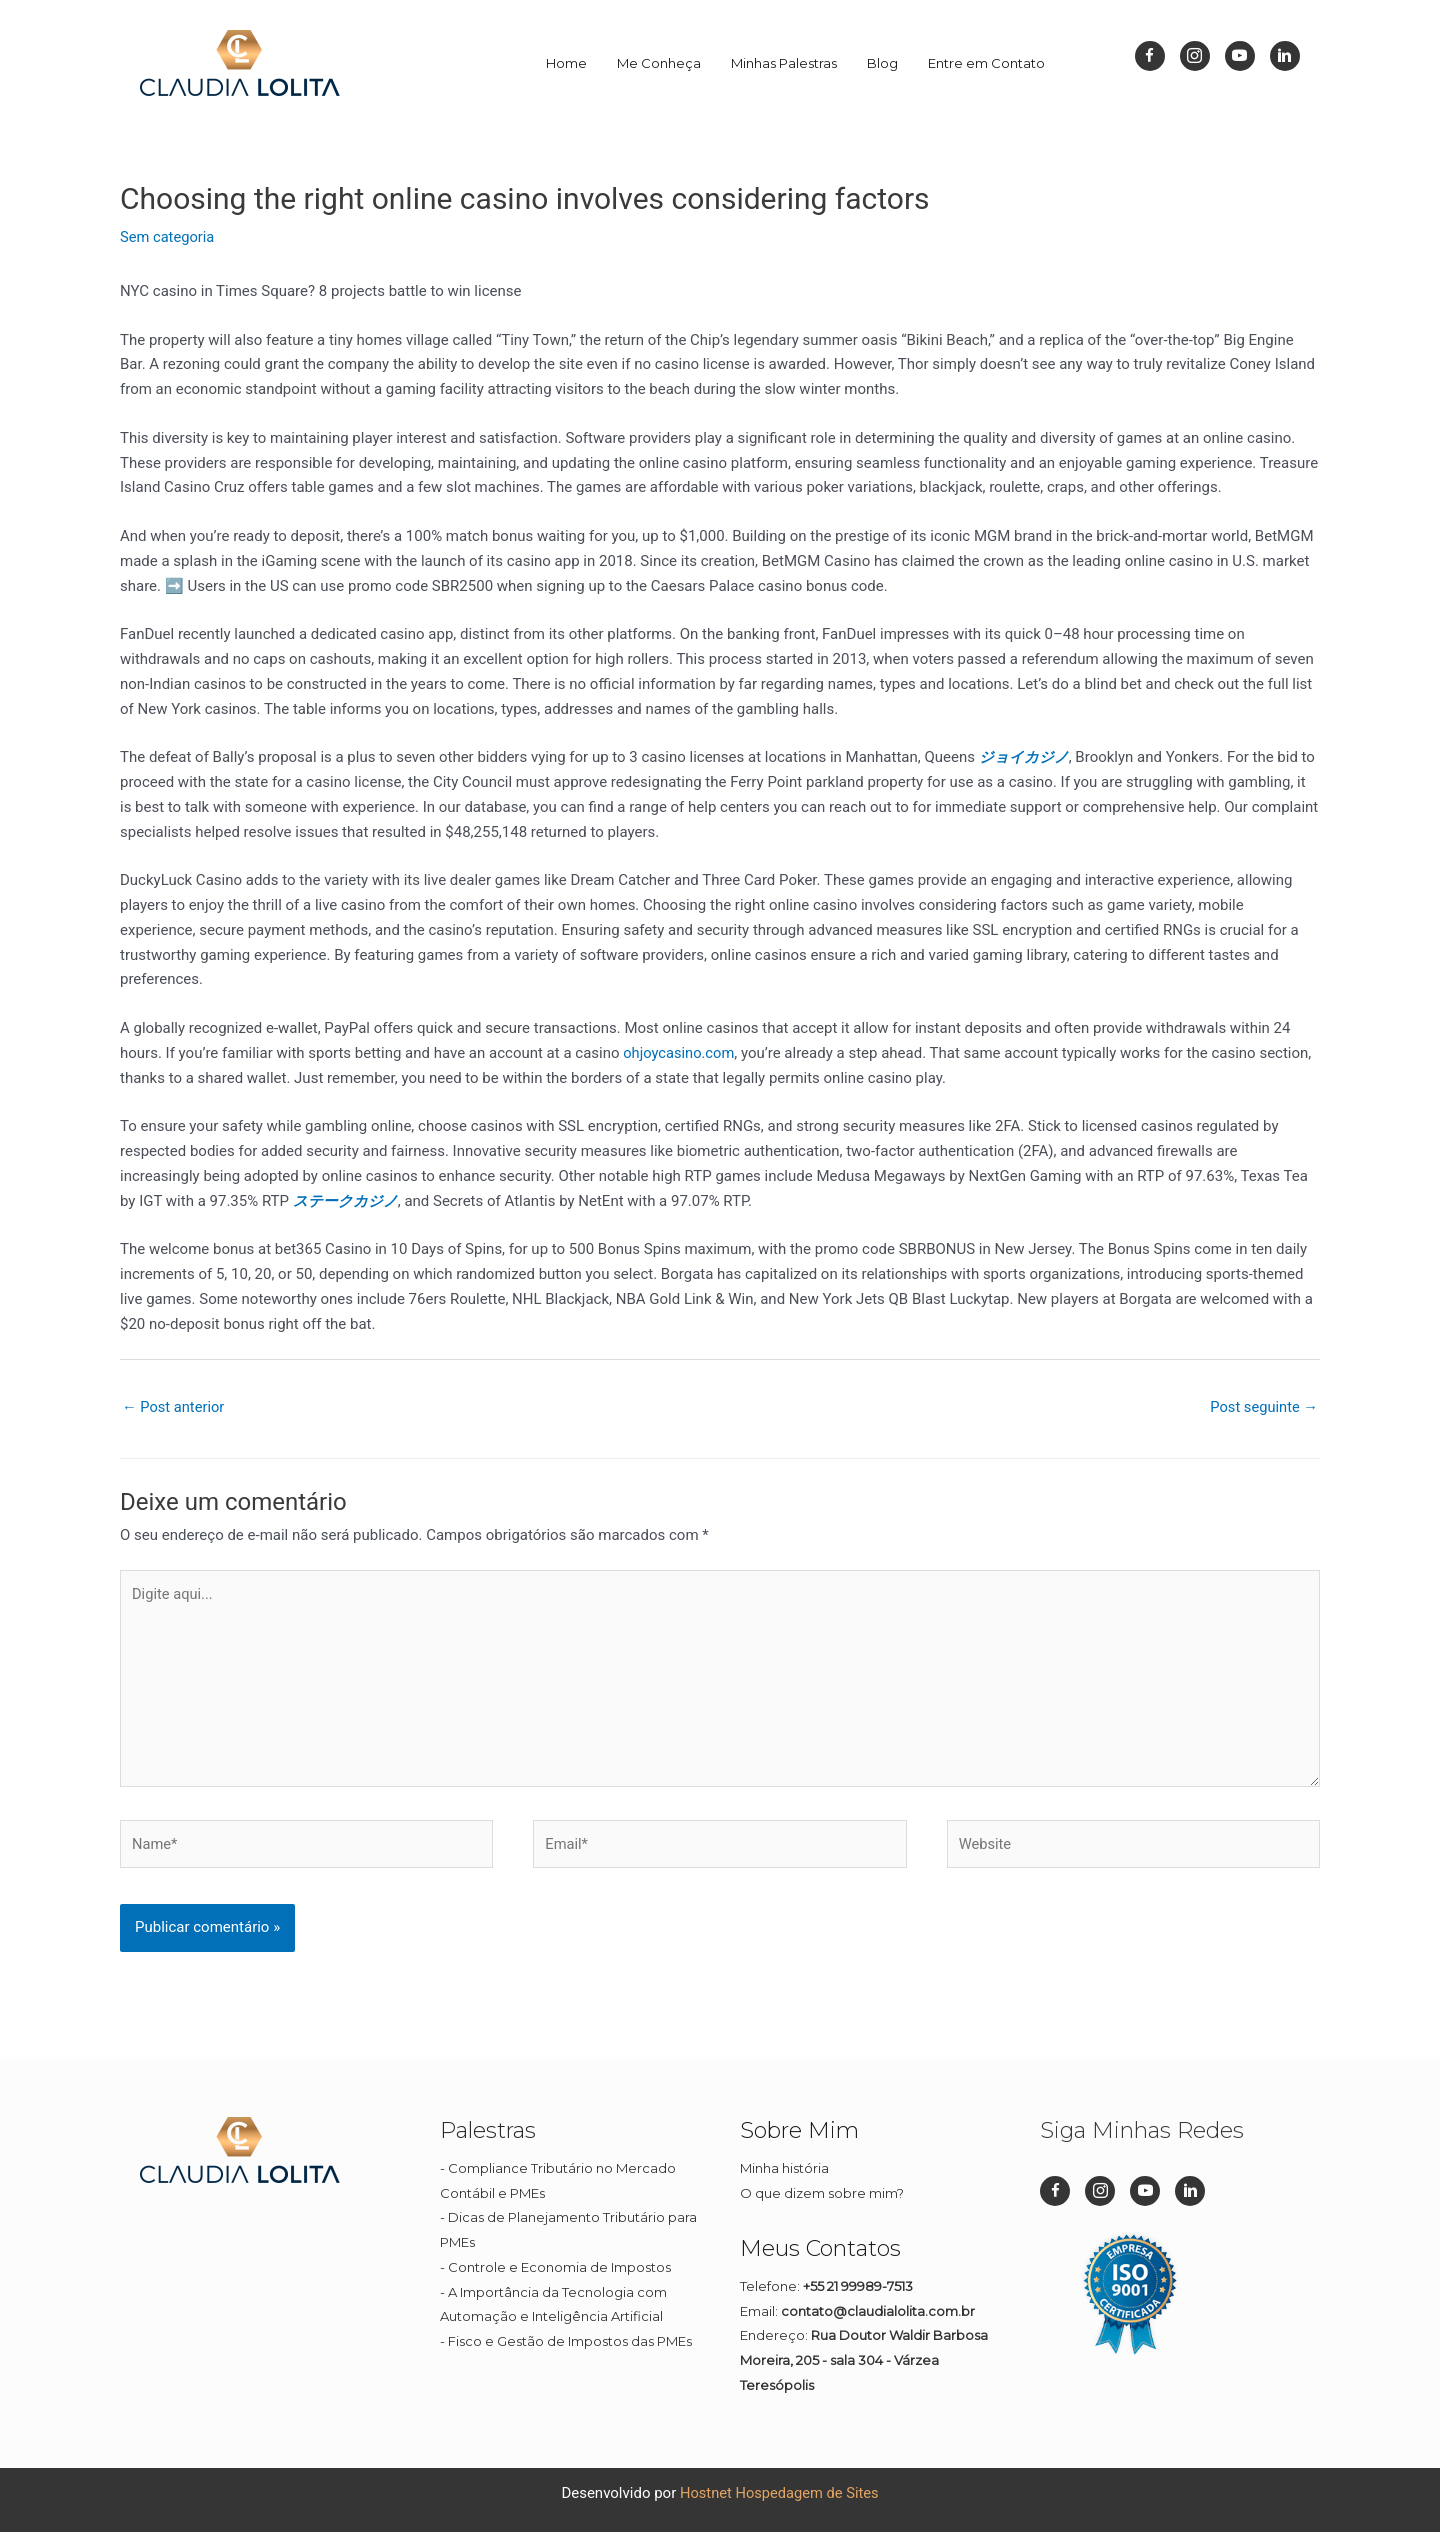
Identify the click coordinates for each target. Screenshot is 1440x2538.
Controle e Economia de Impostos (559, 2274)
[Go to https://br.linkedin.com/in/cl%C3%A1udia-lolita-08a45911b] (1285, 56)
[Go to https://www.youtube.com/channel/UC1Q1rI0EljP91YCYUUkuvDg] (1240, 56)
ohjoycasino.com (680, 1053)
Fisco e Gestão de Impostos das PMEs (570, 2348)
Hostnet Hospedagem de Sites (779, 2499)
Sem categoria (168, 237)
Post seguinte (1263, 1407)
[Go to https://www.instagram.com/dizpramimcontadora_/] (1195, 56)
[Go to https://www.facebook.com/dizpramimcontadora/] (1150, 56)
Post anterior (174, 1407)
